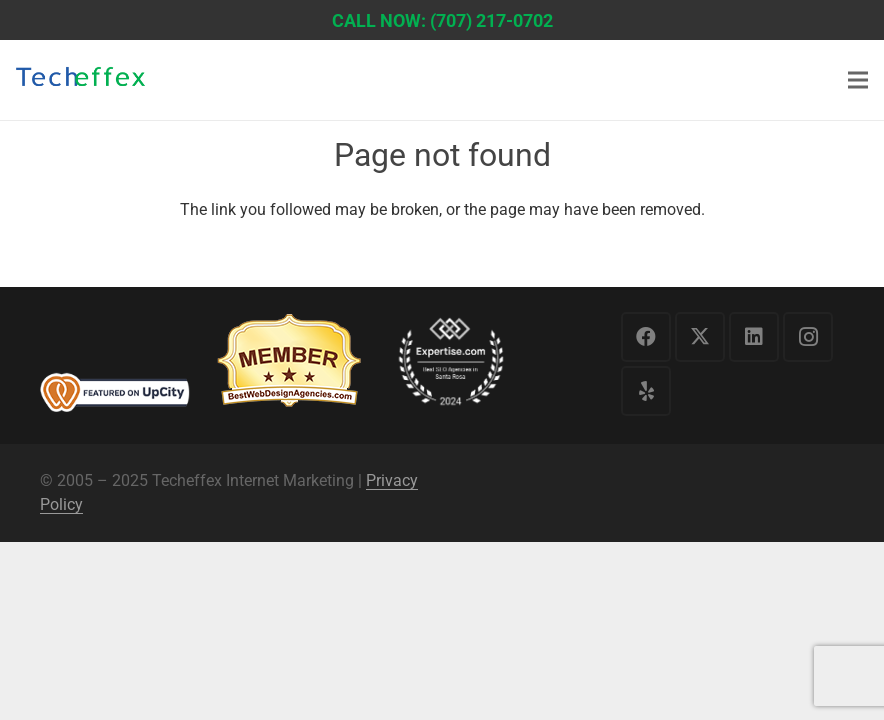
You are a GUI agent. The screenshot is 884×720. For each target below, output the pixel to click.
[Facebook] (646, 337)
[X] (700, 337)
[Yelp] (646, 391)
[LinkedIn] (754, 337)
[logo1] (80, 82)
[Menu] (858, 80)
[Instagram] (808, 337)
